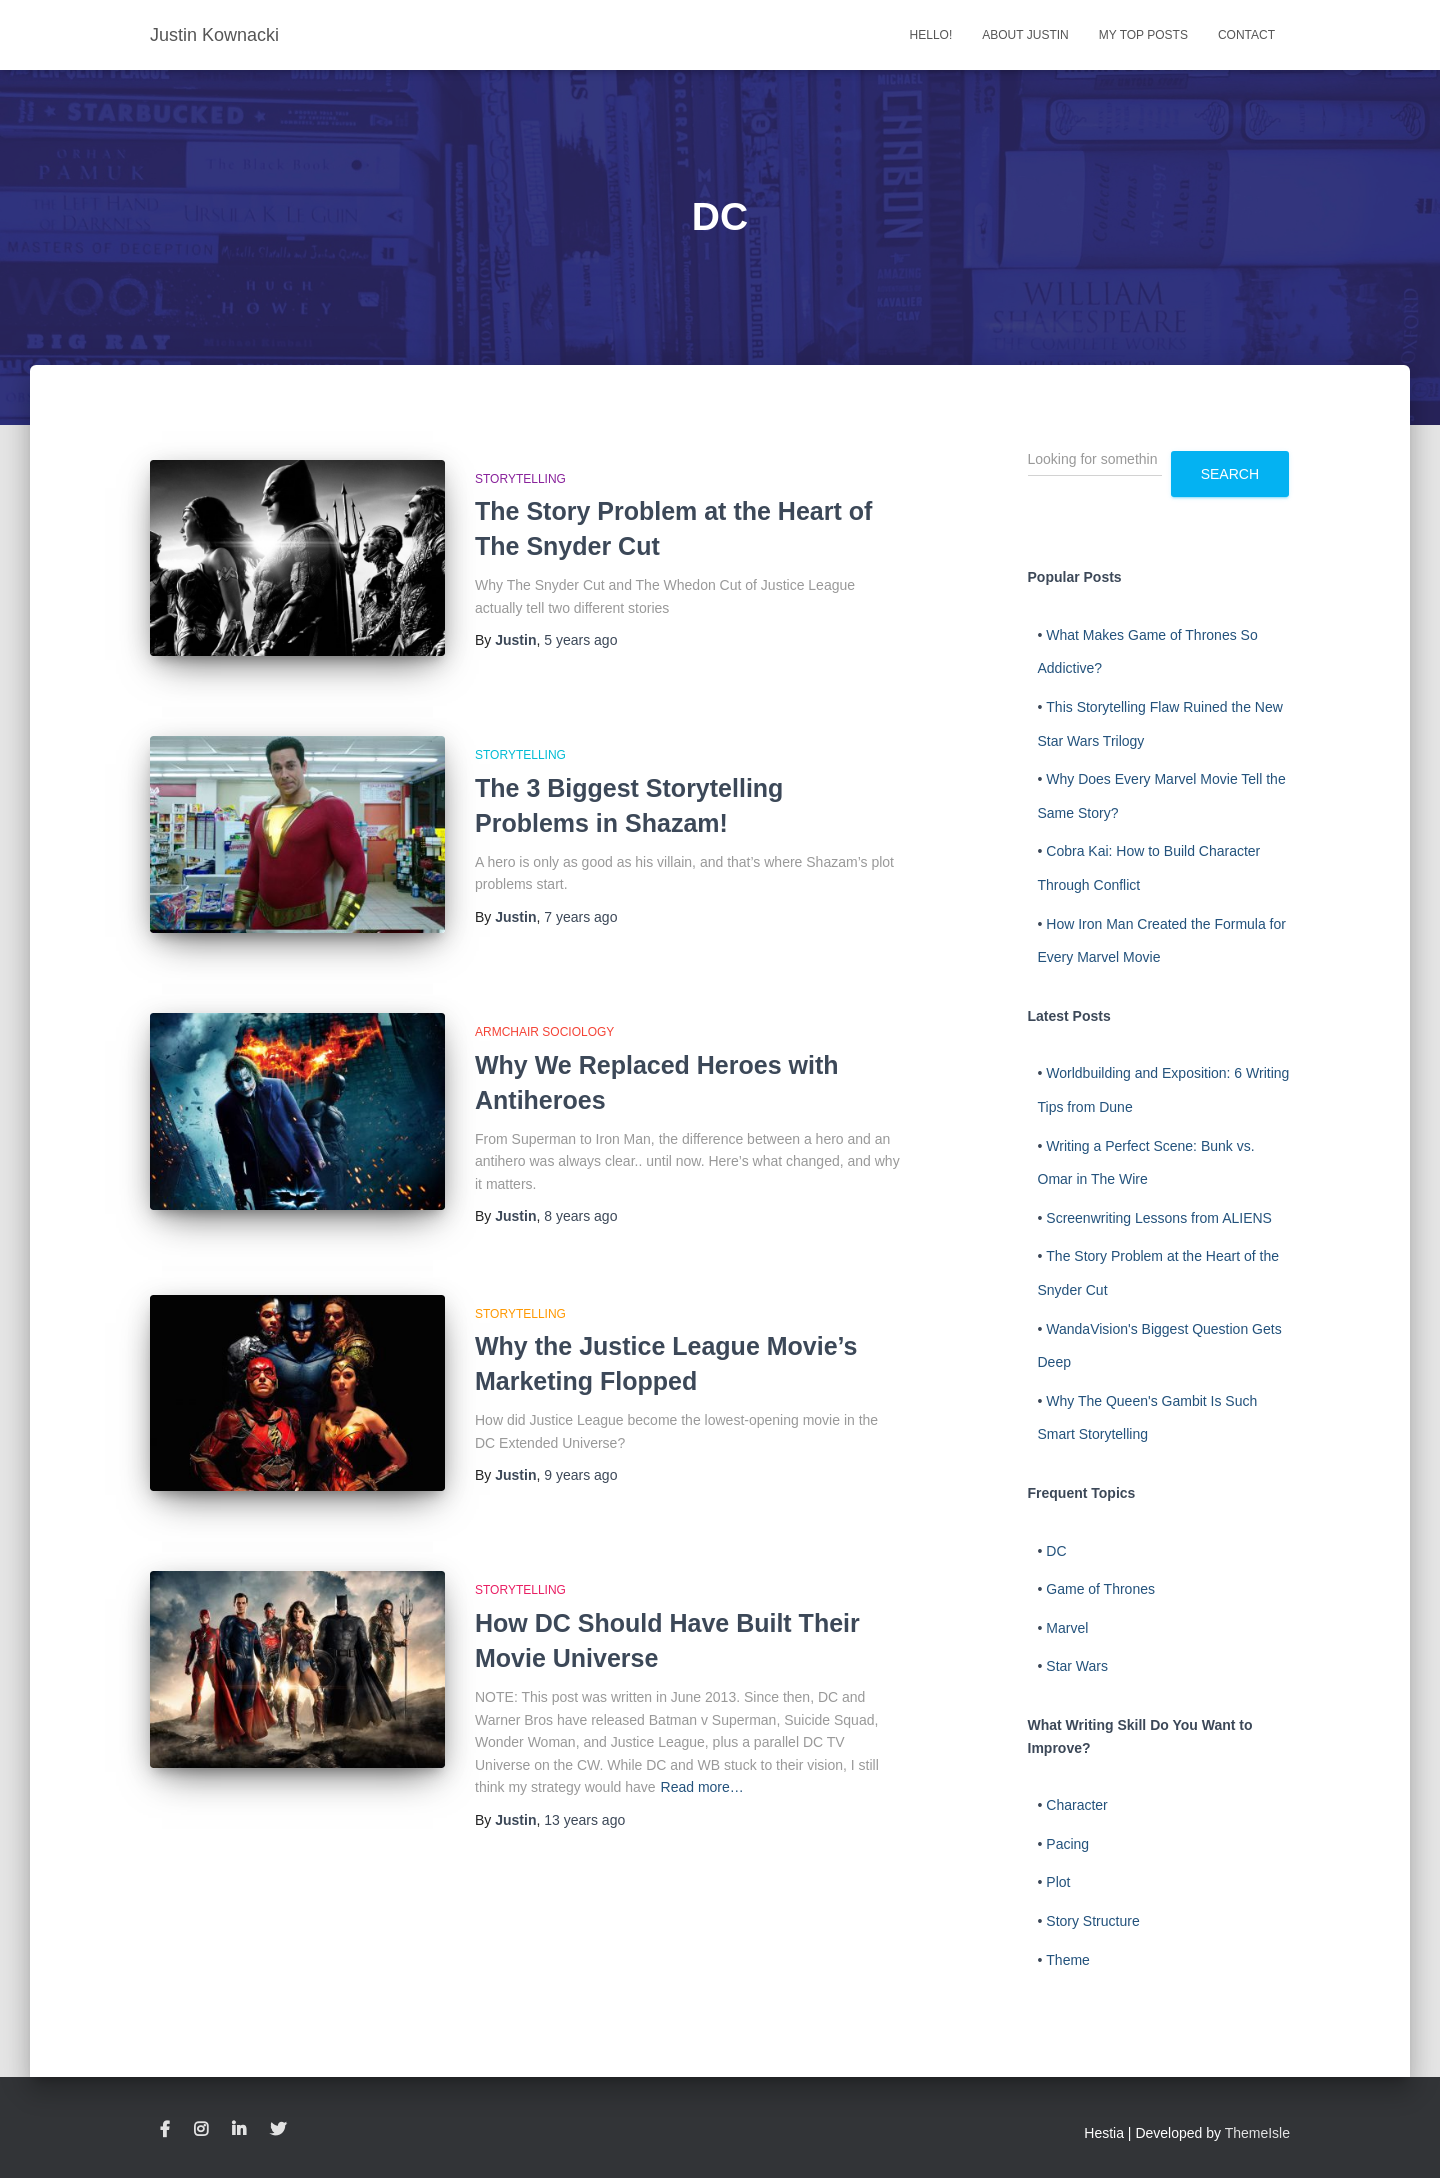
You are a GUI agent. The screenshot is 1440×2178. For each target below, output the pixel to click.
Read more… (702, 1747)
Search (1230, 474)
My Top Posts (1143, 35)
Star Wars (1077, 1666)
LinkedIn (239, 2130)
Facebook (165, 2130)
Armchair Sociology (544, 1005)
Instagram (201, 2130)
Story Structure (1092, 1921)
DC (1056, 1551)
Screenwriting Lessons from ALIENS (1159, 1218)
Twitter (278, 2130)
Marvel (1067, 1628)
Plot (1058, 1882)
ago (580, 640)
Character (1076, 1805)
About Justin (1025, 35)
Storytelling (520, 479)
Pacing (1067, 1844)
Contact (1246, 35)
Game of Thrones (1100, 1589)
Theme (1068, 1960)
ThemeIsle (1257, 2133)
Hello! (931, 35)
